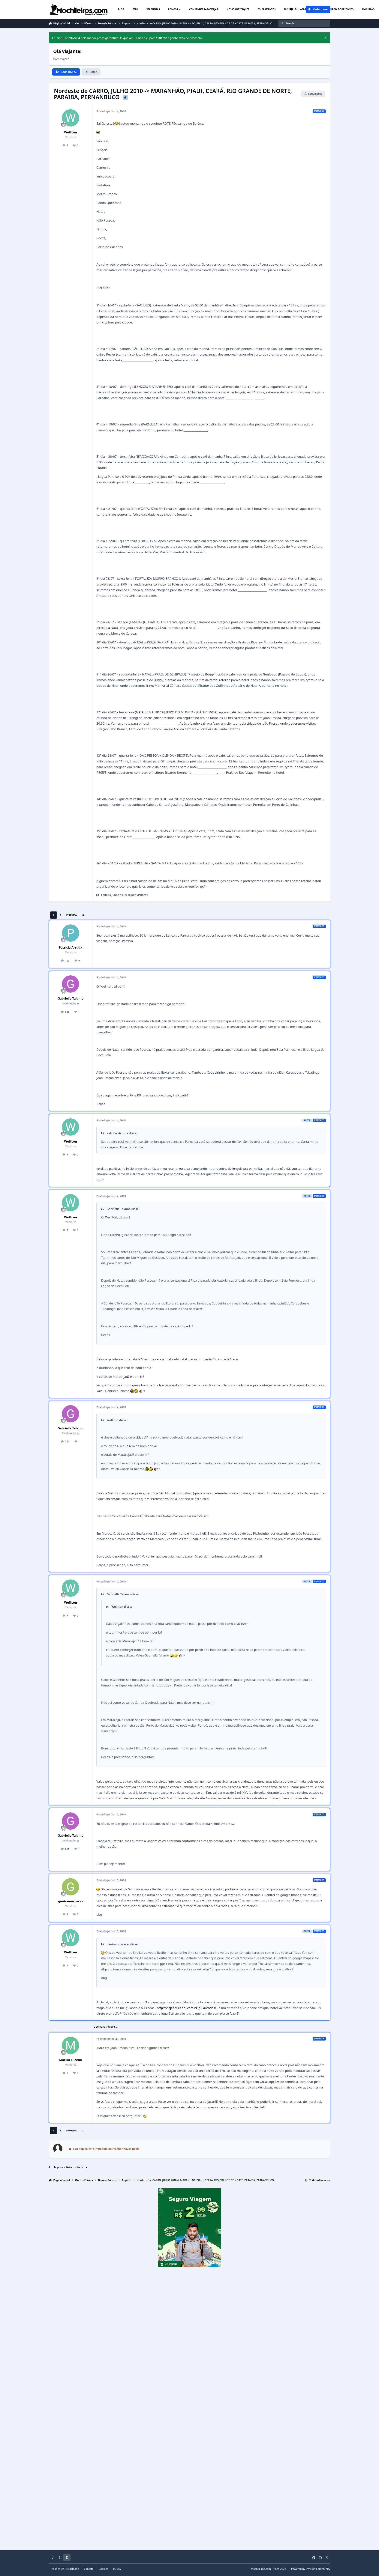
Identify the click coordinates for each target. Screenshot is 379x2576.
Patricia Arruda (70, 947)
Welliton (70, 132)
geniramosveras (70, 1901)
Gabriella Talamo (70, 998)
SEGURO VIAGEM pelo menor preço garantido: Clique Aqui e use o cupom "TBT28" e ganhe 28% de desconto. (127, 38)
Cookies (103, 2569)
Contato (89, 2569)
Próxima (71, 915)
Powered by (310, 2569)
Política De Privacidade (65, 2569)
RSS (117, 2569)
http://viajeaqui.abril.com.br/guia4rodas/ (186, 2008)
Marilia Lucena (70, 2060)
